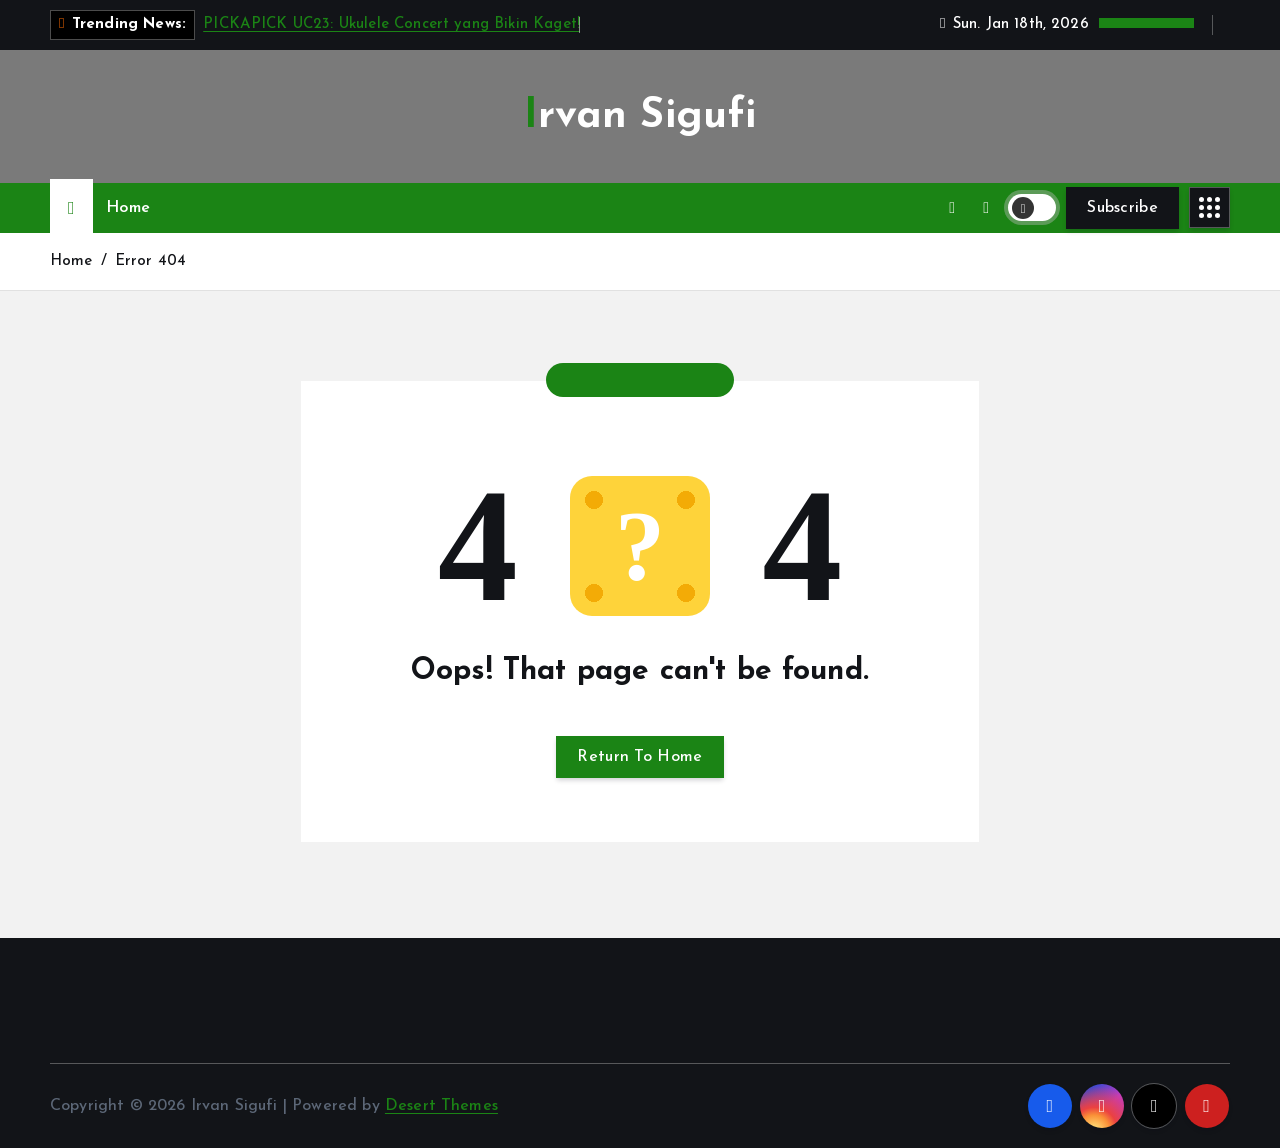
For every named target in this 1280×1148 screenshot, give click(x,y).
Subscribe (1122, 208)
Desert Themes (441, 1106)
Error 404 (150, 261)
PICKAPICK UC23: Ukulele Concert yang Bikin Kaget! (391, 24)
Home (128, 208)
